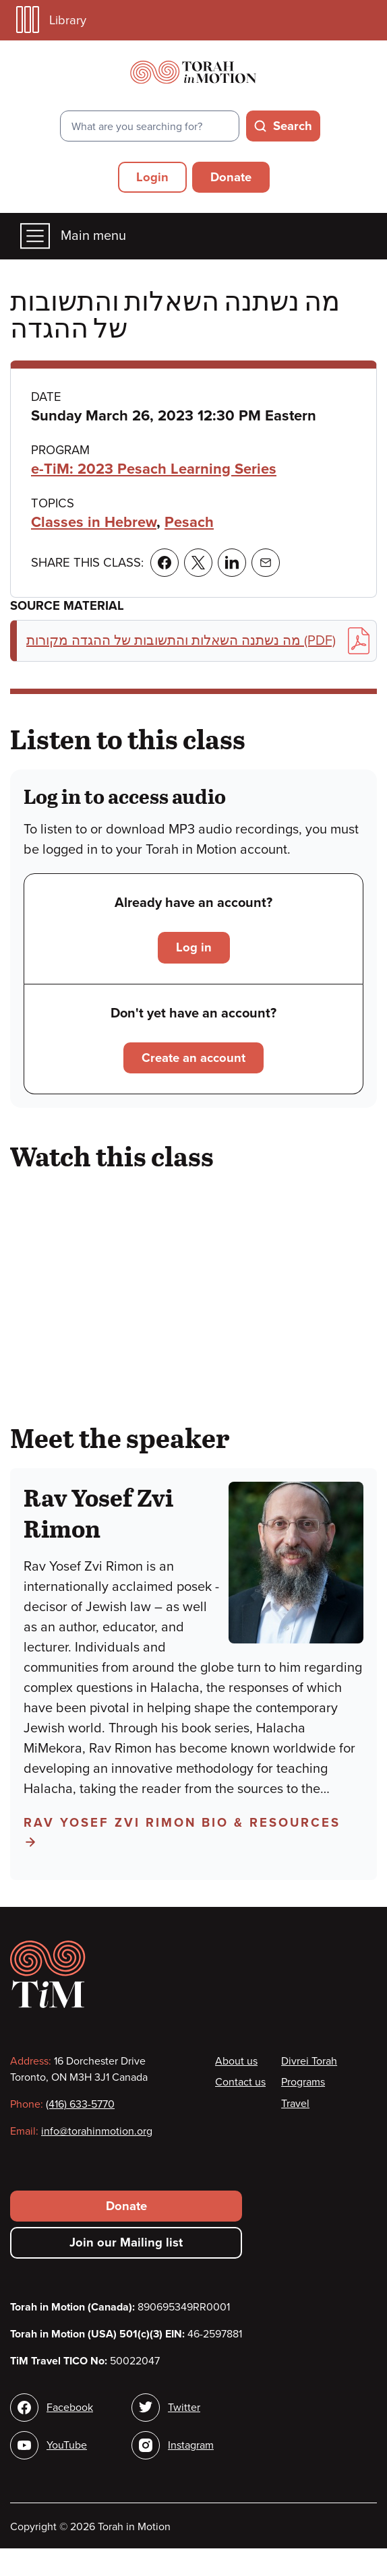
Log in (194, 947)
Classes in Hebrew (93, 522)
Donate (230, 177)
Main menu (73, 236)
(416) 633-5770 (80, 2104)
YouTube (67, 2445)
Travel (295, 2103)
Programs (303, 2082)
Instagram (191, 2445)
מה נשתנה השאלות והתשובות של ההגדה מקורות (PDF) (197, 640)
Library (51, 20)
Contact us (240, 2082)
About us (236, 2061)
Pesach (189, 522)
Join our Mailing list (126, 2242)
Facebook (70, 2407)
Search (292, 126)
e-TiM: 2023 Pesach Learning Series (153, 469)
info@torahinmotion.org (96, 2131)
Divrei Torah (309, 2061)
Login (152, 177)
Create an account (193, 1057)
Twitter (184, 2407)
